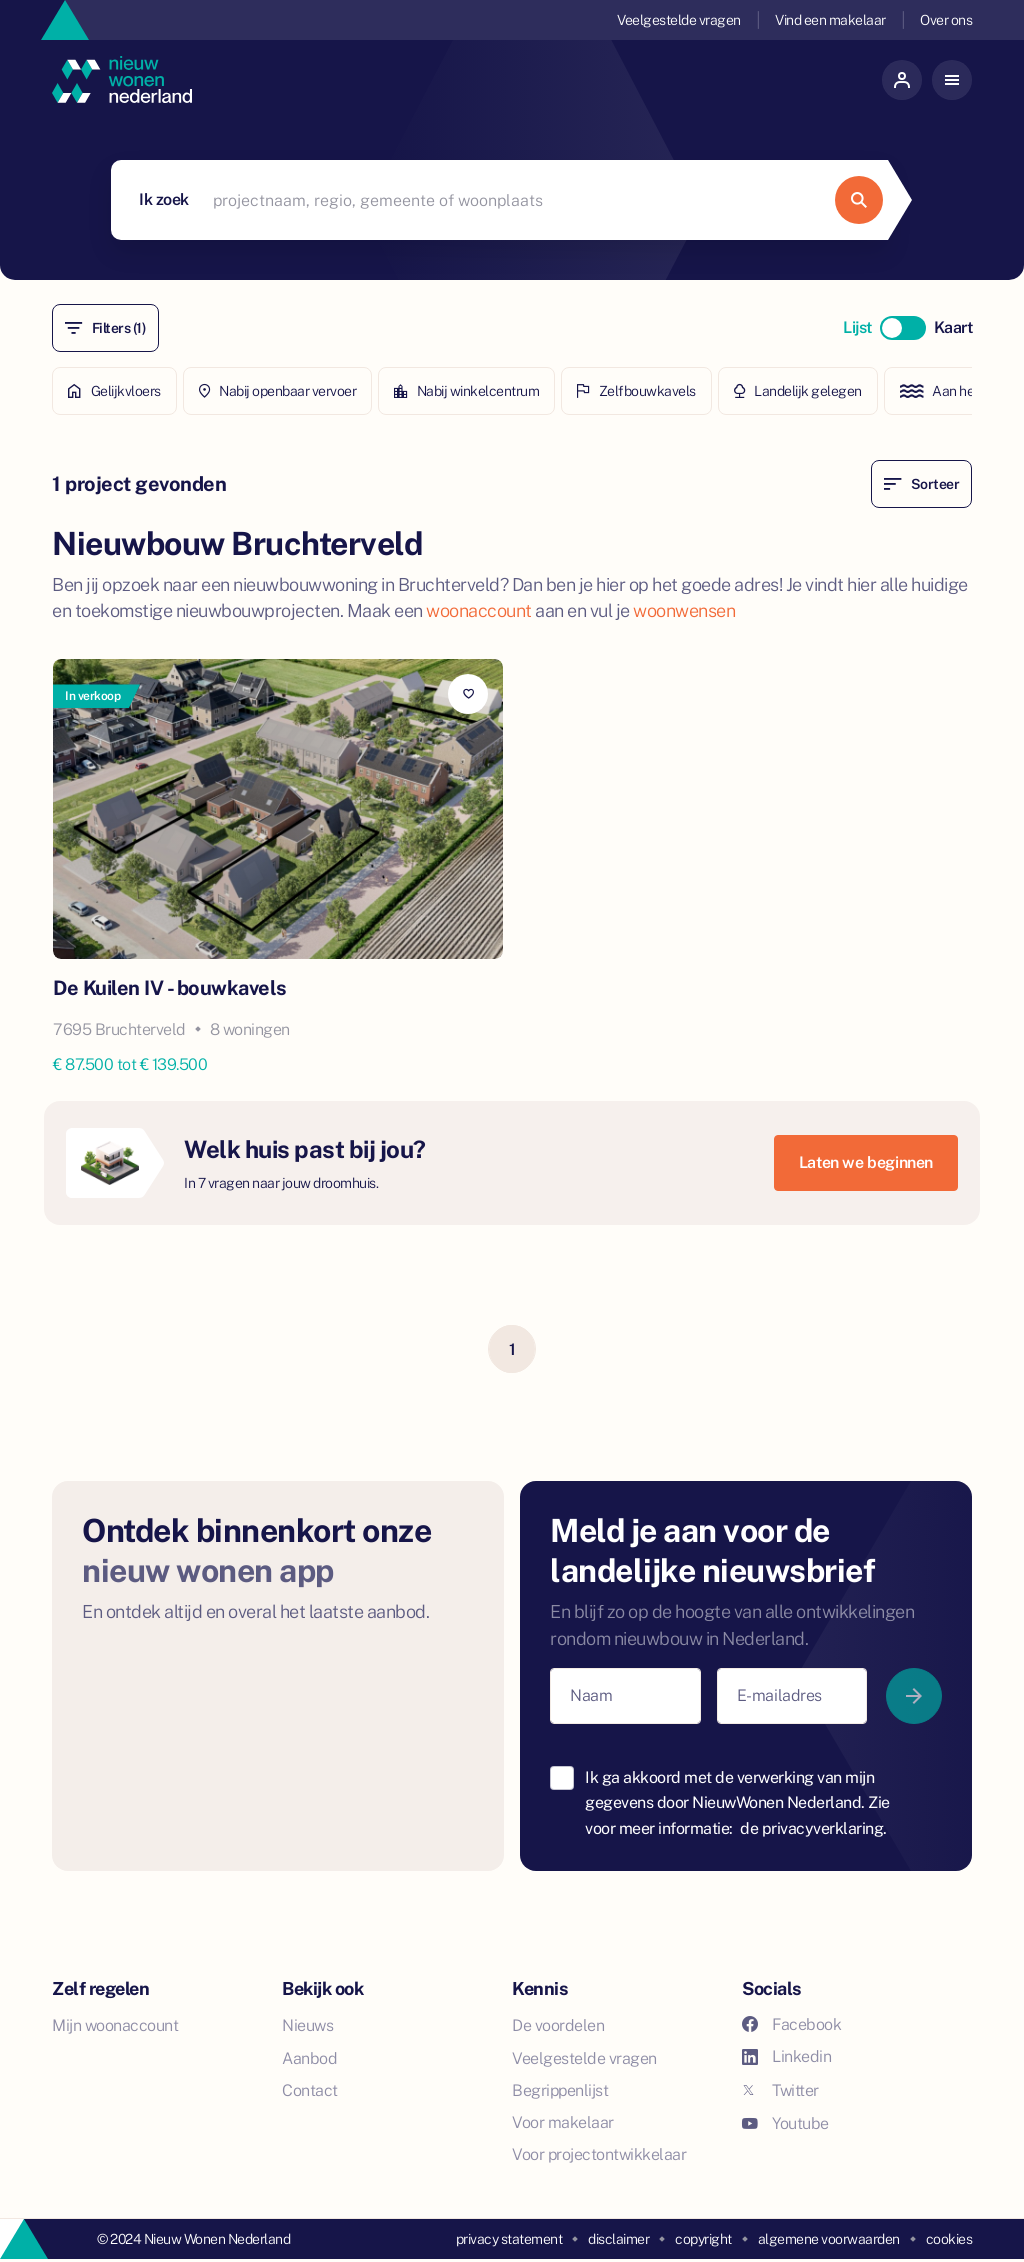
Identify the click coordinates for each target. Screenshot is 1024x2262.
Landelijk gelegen (798, 391)
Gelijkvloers (114, 391)
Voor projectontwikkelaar (599, 2154)
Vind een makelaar (830, 20)
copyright (703, 2239)
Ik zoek (164, 199)
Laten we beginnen (866, 1162)
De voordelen (558, 2025)
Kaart (953, 327)
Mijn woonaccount (115, 2025)
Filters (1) (105, 328)
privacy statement (509, 2239)
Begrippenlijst (560, 2090)
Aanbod (309, 2058)
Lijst (857, 327)
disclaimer (618, 2239)
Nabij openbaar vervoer (278, 391)
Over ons (946, 20)
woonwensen (684, 610)
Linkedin (786, 2056)
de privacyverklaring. (813, 1828)
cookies (949, 2239)
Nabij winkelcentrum (466, 391)
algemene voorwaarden (829, 2239)
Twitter (780, 2090)
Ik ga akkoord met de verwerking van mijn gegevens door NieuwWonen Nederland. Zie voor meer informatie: (737, 1803)
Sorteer (921, 484)
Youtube (785, 2123)
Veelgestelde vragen (679, 20)
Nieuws (307, 2025)
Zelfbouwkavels (636, 391)
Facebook (791, 2024)
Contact (310, 2090)
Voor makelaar (563, 2122)
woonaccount (479, 610)
